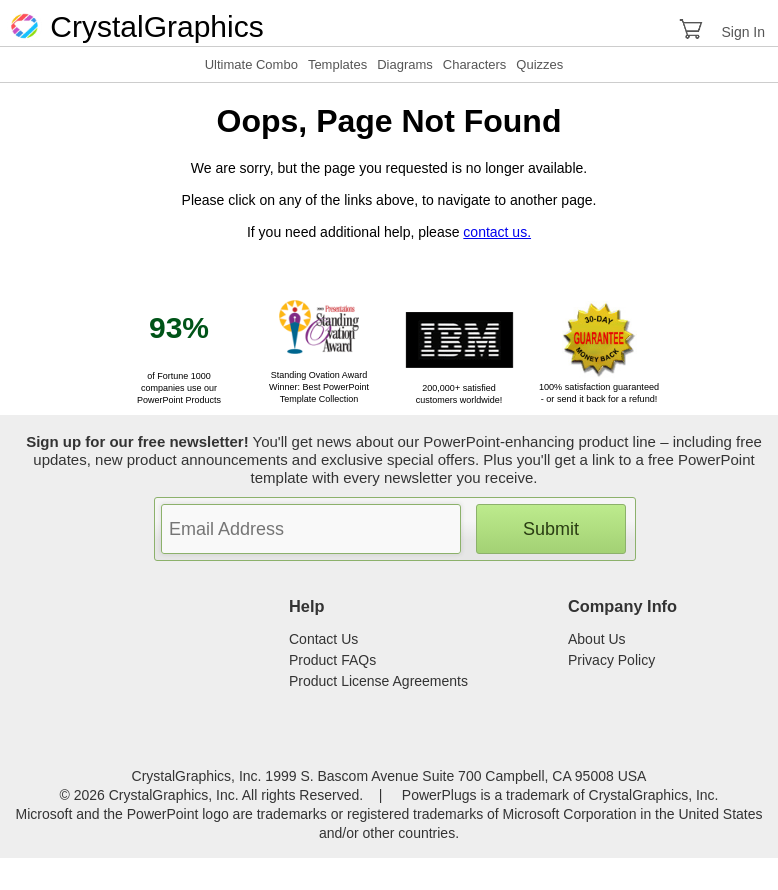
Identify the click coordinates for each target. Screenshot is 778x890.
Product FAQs (332, 660)
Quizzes (539, 64)
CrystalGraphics (135, 26)
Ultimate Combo (251, 64)
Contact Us (323, 639)
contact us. (497, 232)
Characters (475, 64)
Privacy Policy (611, 660)
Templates (337, 64)
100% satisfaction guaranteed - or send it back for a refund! (598, 387)
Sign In (743, 32)
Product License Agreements (378, 681)
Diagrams (405, 64)
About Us (597, 639)
